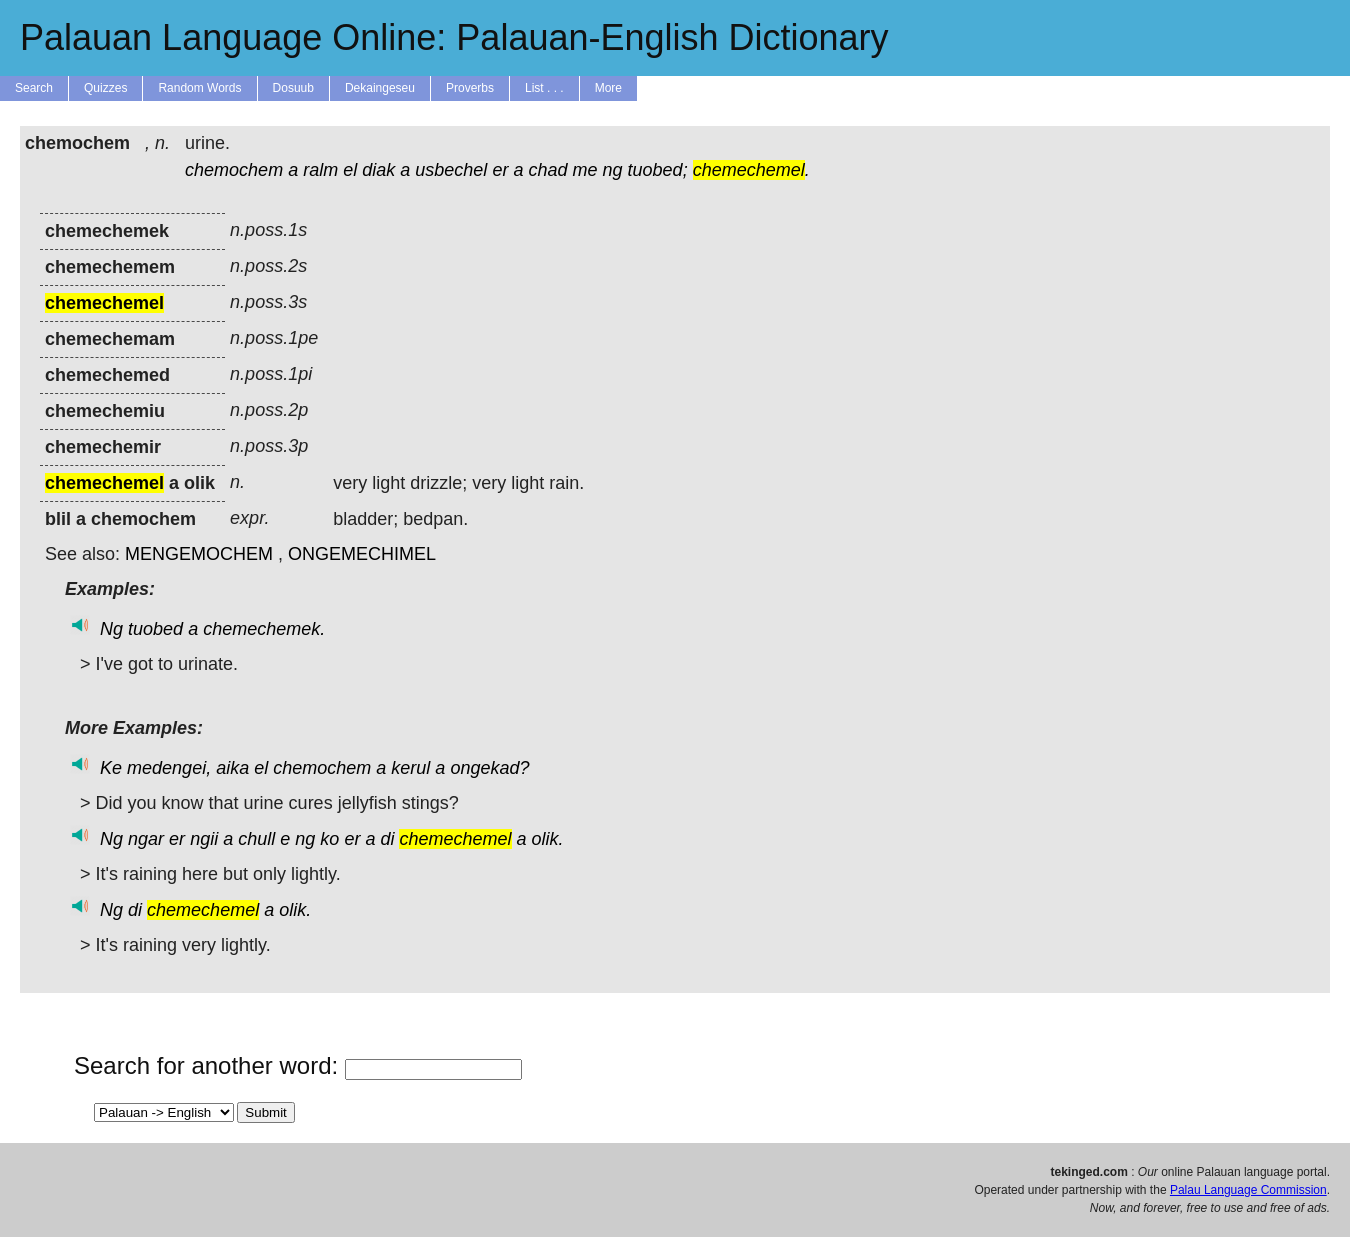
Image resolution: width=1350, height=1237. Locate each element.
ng (613, 170)
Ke (111, 768)
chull (256, 839)
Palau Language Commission (1248, 1190)
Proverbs (470, 88)
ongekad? (489, 768)
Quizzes (105, 88)
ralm (320, 170)
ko (329, 839)
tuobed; (658, 170)
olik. (548, 839)
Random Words (199, 88)
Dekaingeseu (380, 88)
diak (378, 170)
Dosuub (293, 88)
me (585, 170)
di (387, 839)
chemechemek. (264, 629)
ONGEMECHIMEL (362, 554)
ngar (146, 839)
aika (232, 768)
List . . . (544, 88)
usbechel (451, 170)
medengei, (169, 768)
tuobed (155, 629)
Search (34, 88)
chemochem (234, 170)
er (500, 170)
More (608, 88)
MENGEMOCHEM (199, 554)
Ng (111, 629)
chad (547, 170)
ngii (204, 839)
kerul (410, 768)
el (350, 170)
